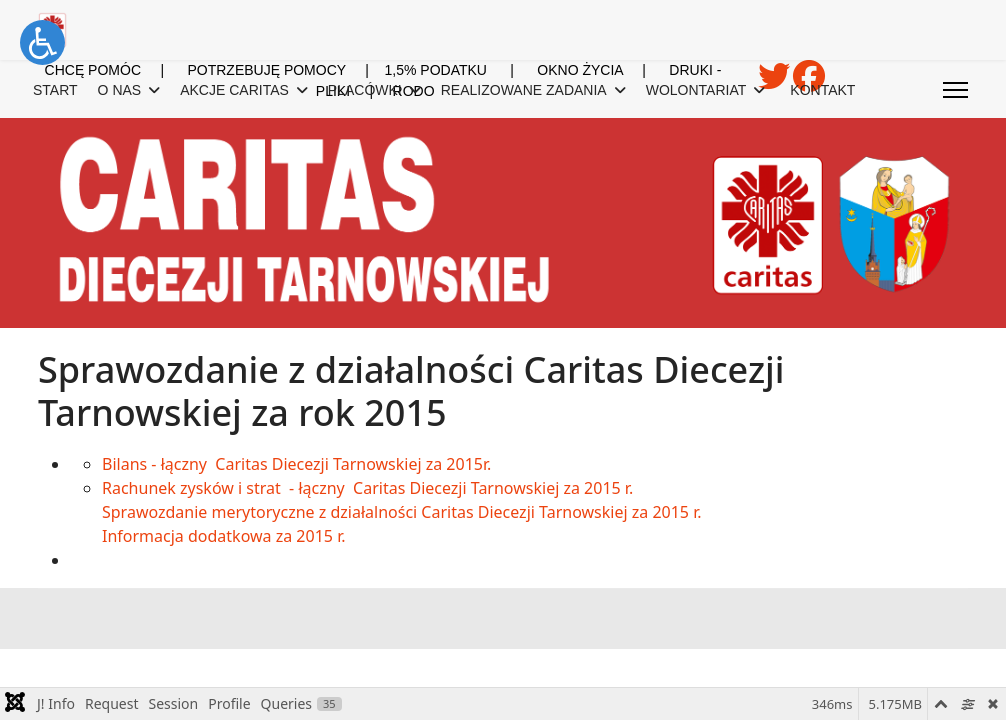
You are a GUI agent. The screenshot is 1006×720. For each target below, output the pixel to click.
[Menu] (955, 90)
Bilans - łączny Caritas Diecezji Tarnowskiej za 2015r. (296, 464)
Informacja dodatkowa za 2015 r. (223, 536)
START (55, 90)
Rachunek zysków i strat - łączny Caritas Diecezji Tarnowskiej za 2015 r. (367, 488)
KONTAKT (822, 90)
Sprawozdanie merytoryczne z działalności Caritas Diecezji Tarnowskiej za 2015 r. (402, 512)
